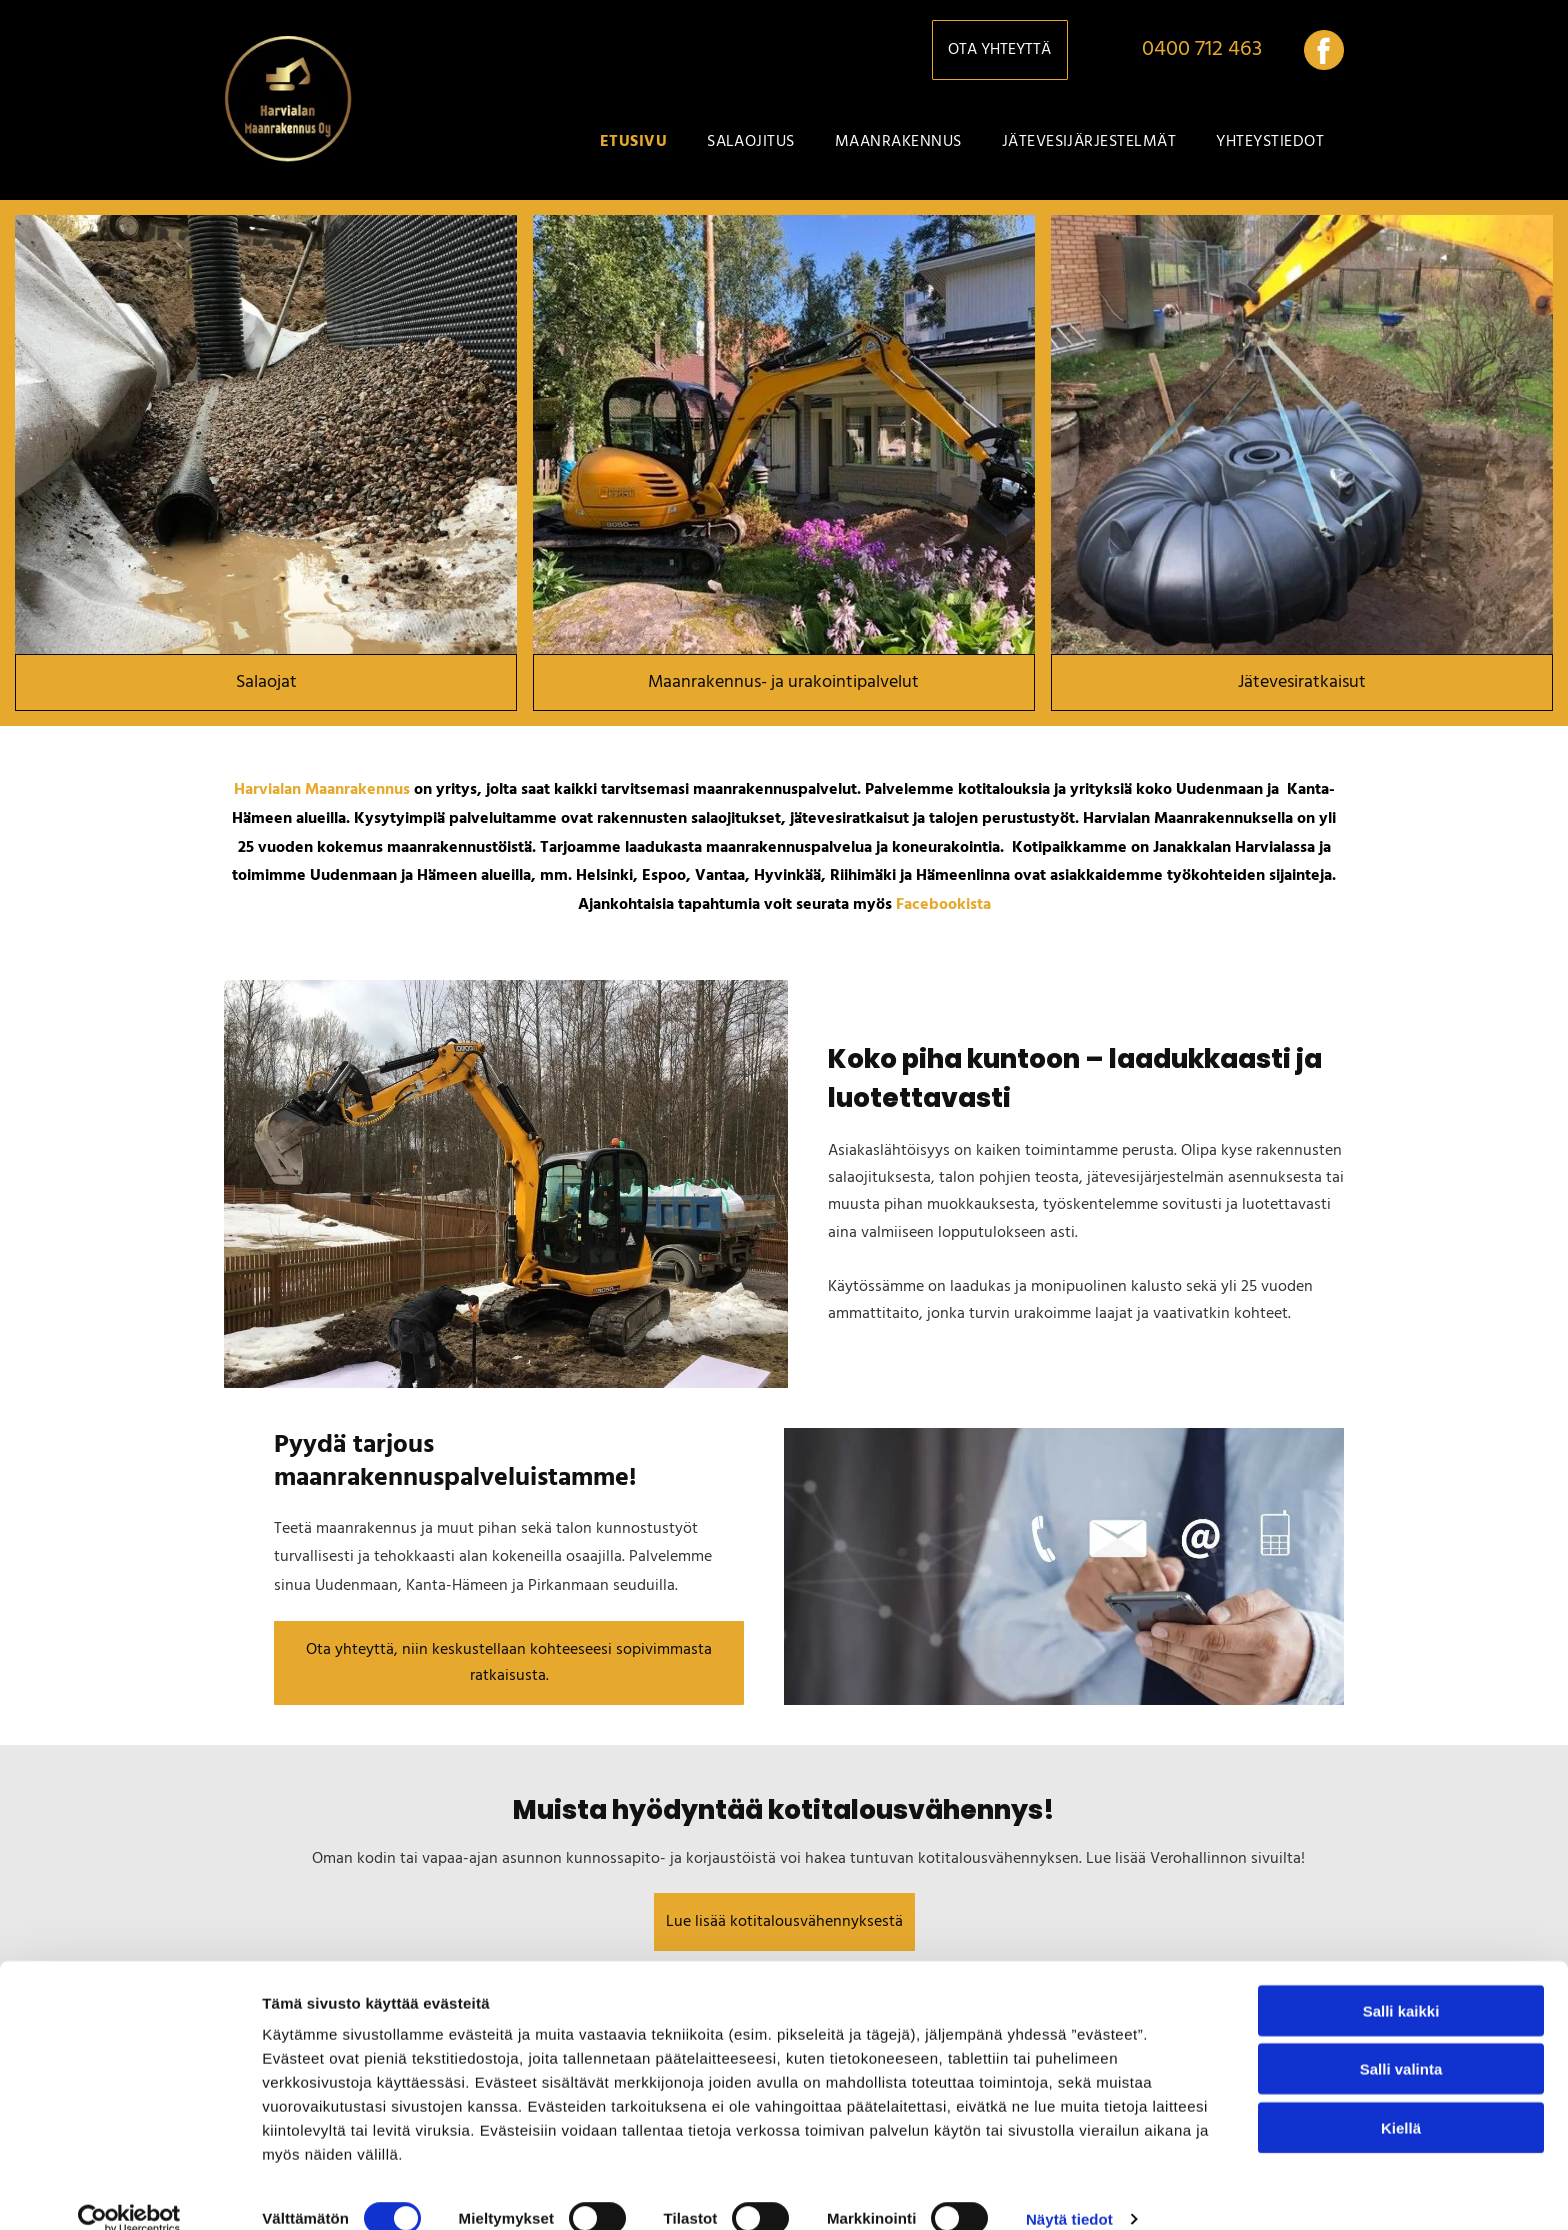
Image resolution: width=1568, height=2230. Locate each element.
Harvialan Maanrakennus (322, 790)
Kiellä (1401, 2099)
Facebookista (943, 905)
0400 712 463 (1202, 49)
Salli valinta (1401, 2041)
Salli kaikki (1401, 1982)
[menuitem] (633, 142)
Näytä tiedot (1069, 2190)
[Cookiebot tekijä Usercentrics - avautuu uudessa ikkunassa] (129, 2191)
